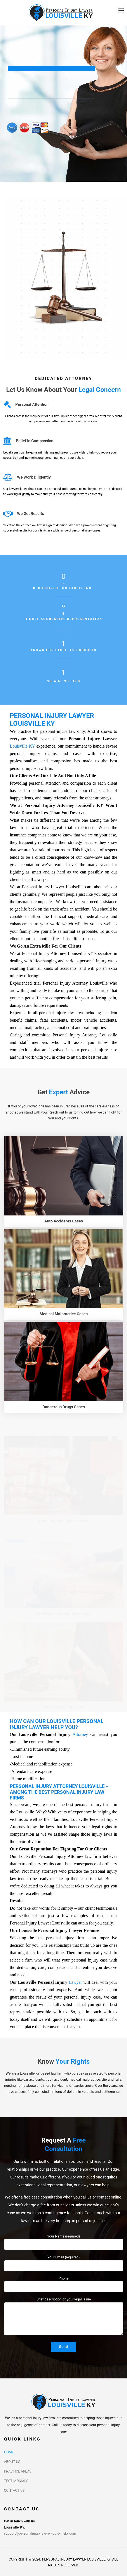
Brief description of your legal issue (63, 2316)
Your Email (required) (63, 2263)
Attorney (80, 1734)
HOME (9, 2452)
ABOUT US (12, 2462)
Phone (63, 2284)
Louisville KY (22, 746)
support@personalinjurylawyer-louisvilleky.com (40, 2533)
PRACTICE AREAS (17, 2471)
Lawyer (75, 1982)
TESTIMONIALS (16, 2481)
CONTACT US (14, 2490)
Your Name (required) (63, 2242)
